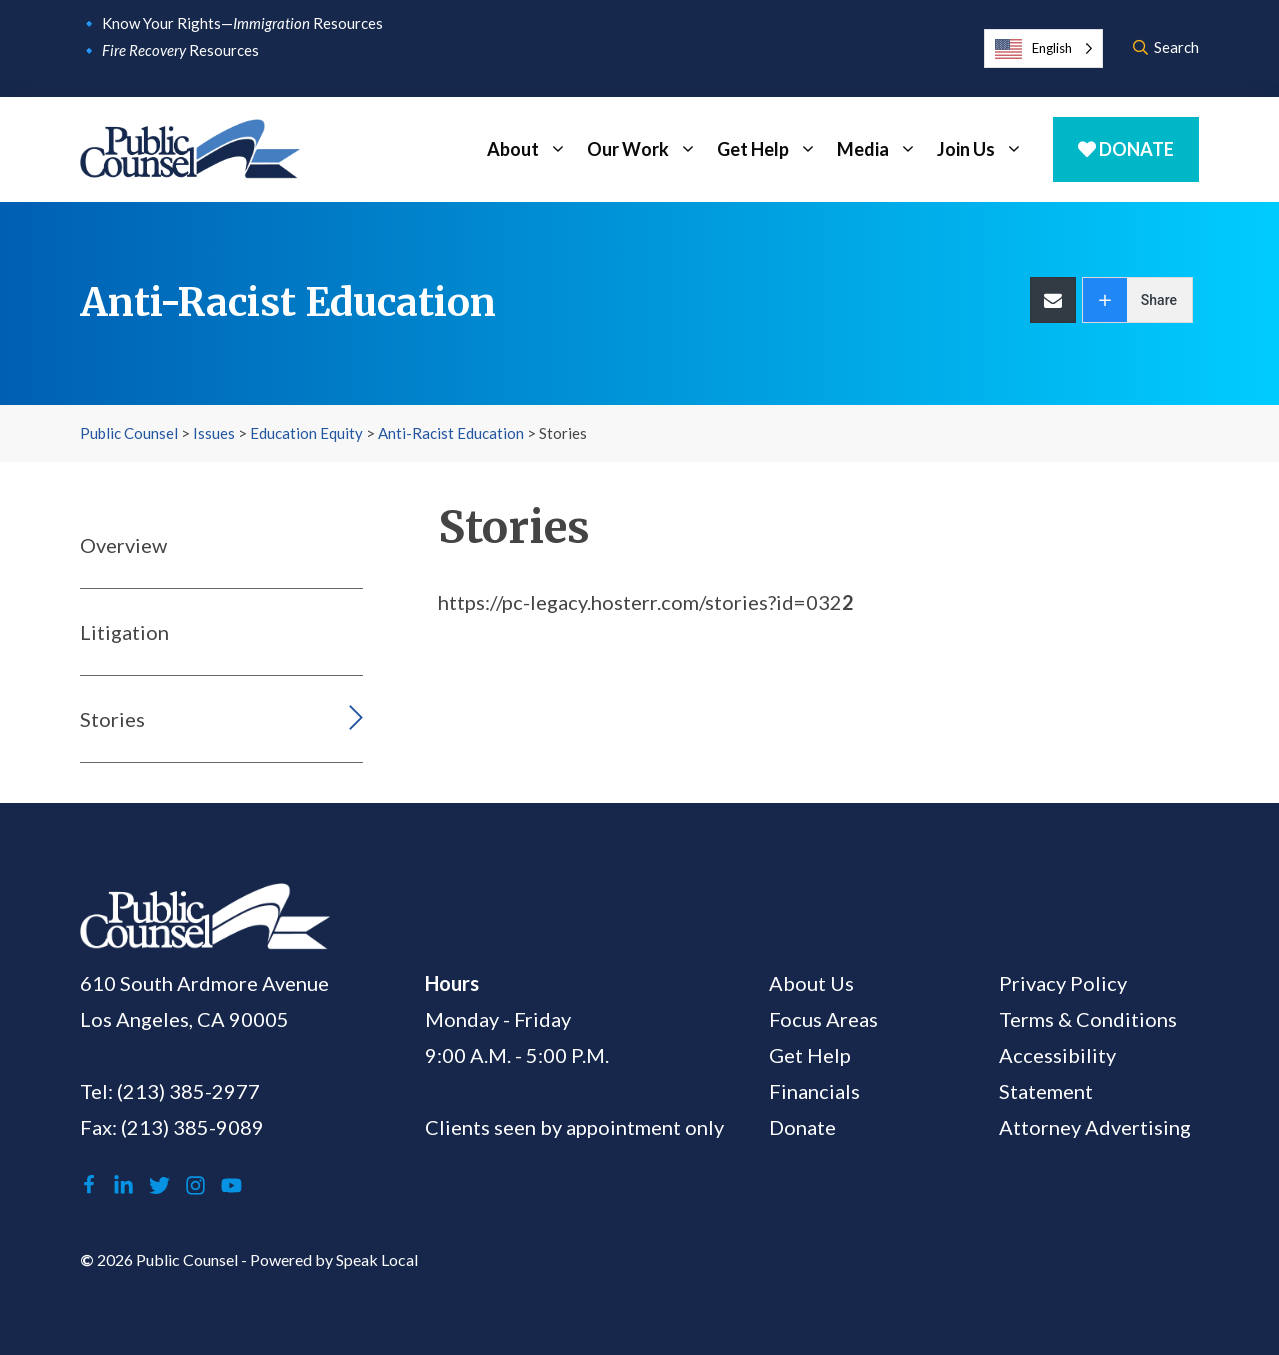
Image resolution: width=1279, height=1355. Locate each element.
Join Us (985, 149)
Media (882, 149)
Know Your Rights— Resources (242, 23)
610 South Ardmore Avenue (204, 983)
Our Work (647, 149)
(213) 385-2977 (188, 1091)
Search (1166, 47)
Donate (1126, 149)
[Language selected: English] (1043, 48)
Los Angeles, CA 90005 (184, 1019)
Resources (180, 50)
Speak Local (377, 1259)
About (532, 149)
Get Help (772, 149)
